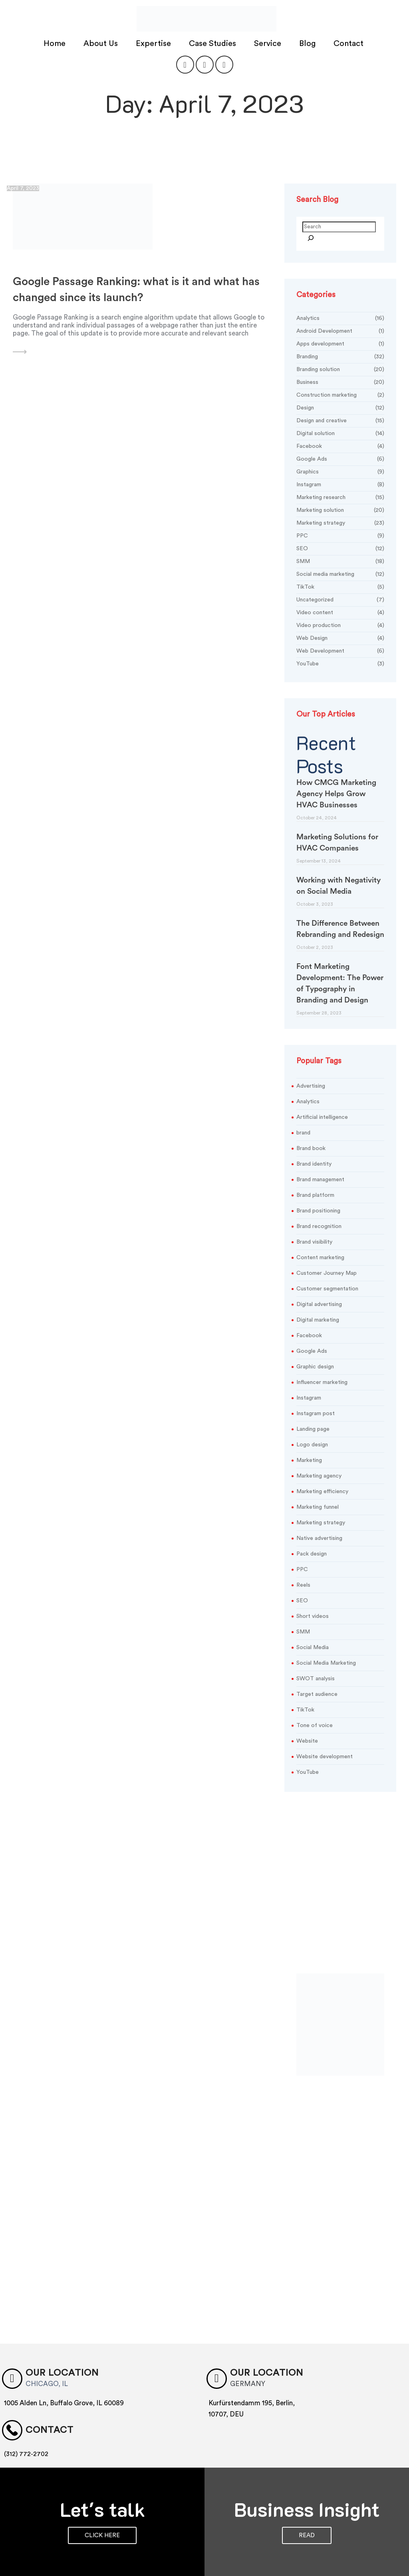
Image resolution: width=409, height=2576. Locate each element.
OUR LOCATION (256, 2365)
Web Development (340, 645)
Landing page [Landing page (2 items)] (313, 1423)
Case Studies (213, 39)
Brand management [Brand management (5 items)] (320, 1173)
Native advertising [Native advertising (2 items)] (319, 1532)
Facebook (340, 440)
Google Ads (340, 453)
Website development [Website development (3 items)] (324, 1750)
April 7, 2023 (23, 182)
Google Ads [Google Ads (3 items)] (311, 1345)
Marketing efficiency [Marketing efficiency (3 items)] (322, 1485)
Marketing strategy (340, 517)
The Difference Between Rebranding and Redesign (340, 922)
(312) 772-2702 (26, 2442)
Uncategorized (340, 594)
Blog (308, 39)
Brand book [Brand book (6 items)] (311, 1142)
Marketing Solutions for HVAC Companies (337, 836)
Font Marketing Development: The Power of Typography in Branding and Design (339, 977)
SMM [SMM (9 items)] (303, 1625)
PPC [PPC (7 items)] (302, 1563)
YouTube (340, 658)
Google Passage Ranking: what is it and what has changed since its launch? (136, 283)
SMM (340, 555)
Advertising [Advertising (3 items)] (310, 1079)
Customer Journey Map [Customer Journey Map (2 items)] (326, 1267)
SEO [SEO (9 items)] (302, 1594)
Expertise (154, 39)
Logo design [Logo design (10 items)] (312, 1438)
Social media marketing (340, 568)
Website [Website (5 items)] (307, 1734)
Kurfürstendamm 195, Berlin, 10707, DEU (251, 2400)
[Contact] (10, 2420)
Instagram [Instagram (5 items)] (308, 1391)
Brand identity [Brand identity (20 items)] (314, 1157)
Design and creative (340, 415)
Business (340, 376)
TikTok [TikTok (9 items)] (305, 1703)
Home (56, 39)
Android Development (340, 325)
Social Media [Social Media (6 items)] (312, 1641)
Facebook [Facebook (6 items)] (309, 1329)
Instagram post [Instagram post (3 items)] (315, 1407)
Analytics (340, 312)
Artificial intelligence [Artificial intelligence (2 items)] (322, 1111)
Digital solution (340, 427)
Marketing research (340, 491)
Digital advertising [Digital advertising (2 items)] (319, 1298)
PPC (340, 530)
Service (268, 39)
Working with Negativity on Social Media (338, 879)
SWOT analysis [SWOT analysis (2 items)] (315, 1672)
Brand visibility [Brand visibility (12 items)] (314, 1235)
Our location (52, 2365)
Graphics (340, 466)
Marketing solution (340, 504)
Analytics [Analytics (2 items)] (308, 1095)
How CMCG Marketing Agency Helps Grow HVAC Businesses (336, 788)
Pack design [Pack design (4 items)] (311, 1547)
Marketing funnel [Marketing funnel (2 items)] (317, 1501)
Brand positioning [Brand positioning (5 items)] (318, 1204)
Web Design (340, 632)
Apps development (340, 338)
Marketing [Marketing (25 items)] (309, 1454)
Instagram (340, 479)
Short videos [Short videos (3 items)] (312, 1610)
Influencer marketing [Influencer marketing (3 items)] (321, 1376)
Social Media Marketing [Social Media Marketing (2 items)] (326, 1656)
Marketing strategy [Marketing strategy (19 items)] (320, 1516)
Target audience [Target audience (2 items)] (317, 1688)
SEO (340, 543)
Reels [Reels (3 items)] (303, 1579)
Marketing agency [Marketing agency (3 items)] (318, 1469)
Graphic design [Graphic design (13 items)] (315, 1360)
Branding (340, 351)
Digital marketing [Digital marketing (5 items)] (317, 1313)
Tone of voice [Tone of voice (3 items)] (314, 1719)
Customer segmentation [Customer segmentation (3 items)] (327, 1282)
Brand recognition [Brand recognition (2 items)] (318, 1220)
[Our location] (10, 2371)
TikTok (340, 581)
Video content (340, 607)
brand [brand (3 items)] (303, 1126)
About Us (101, 39)
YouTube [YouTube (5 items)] (307, 1766)
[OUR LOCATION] (214, 2371)
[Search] (310, 233)
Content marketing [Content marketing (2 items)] (320, 1251)
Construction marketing (340, 389)
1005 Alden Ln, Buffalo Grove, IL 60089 (64, 2394)
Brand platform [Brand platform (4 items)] (315, 1189)
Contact (349, 39)
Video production (340, 619)
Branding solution (340, 363)
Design (340, 402)
